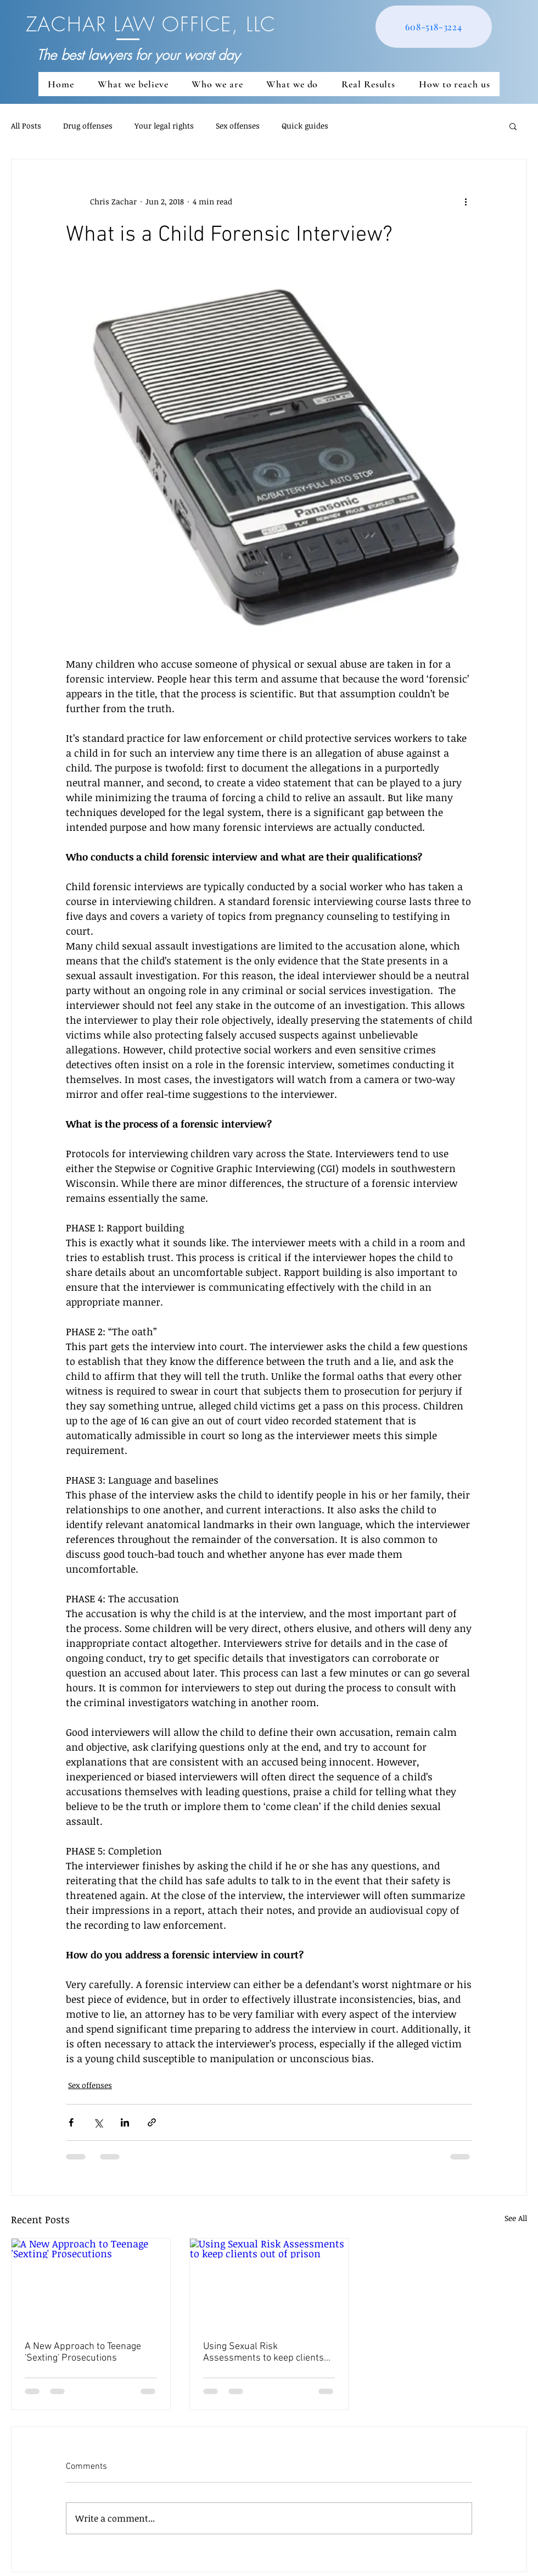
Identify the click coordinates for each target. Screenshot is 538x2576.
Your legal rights (164, 125)
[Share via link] (152, 2122)
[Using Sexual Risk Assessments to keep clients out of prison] (269, 2283)
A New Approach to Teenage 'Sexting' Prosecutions (83, 2352)
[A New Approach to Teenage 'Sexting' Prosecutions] (91, 2283)
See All (516, 2218)
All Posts (26, 125)
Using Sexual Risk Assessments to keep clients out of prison (263, 2352)
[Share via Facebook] (71, 2122)
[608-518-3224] (434, 26)
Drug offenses (88, 125)
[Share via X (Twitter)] (98, 2122)
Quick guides (305, 125)
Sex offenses (238, 125)
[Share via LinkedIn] (125, 2122)
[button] (513, 125)
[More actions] (465, 201)
